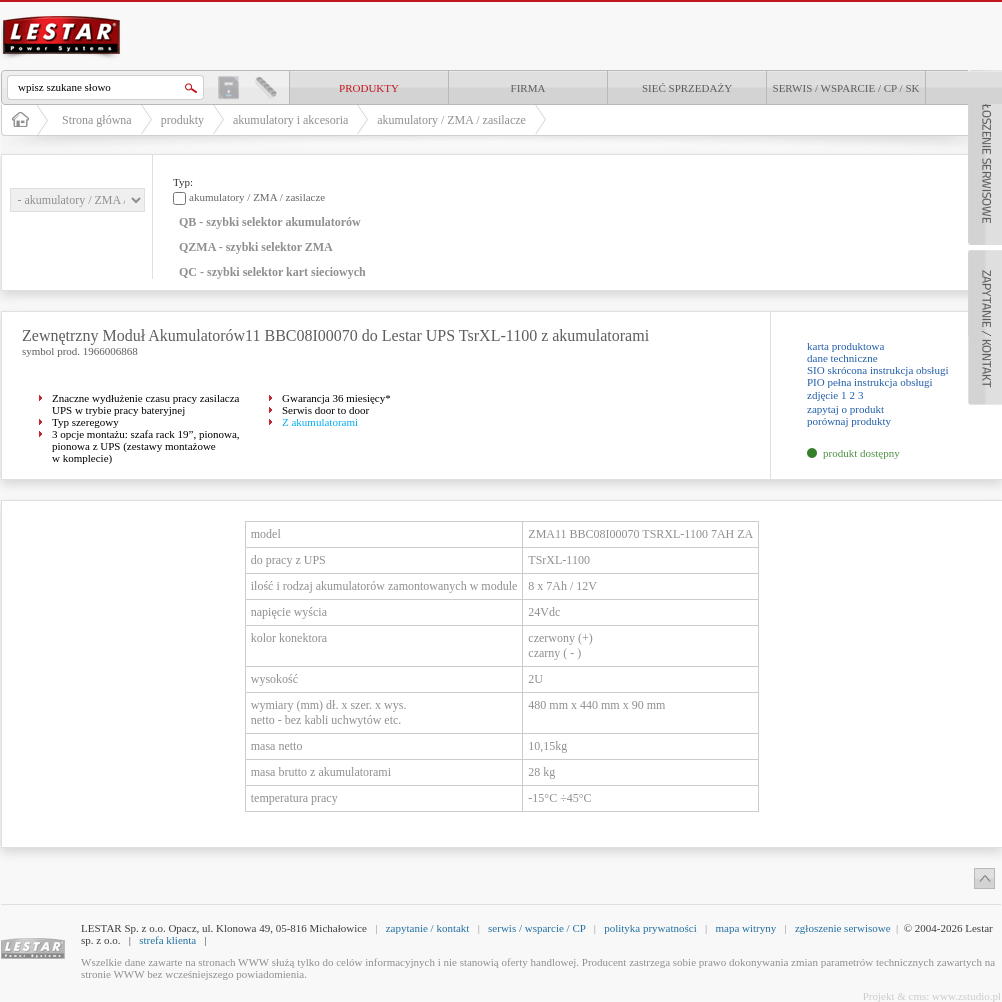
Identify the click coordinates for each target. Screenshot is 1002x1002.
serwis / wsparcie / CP (536, 928)
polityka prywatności (650, 928)
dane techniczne (842, 358)
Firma (528, 88)
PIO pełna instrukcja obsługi (870, 382)
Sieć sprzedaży (687, 88)
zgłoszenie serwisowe (843, 928)
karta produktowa (845, 346)
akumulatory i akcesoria (290, 120)
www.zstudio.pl (966, 996)
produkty (369, 88)
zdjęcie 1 (826, 395)
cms (918, 996)
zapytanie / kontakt (428, 928)
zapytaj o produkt (845, 409)
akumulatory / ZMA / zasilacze (451, 120)
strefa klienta (167, 940)
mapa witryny (745, 928)
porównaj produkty (849, 421)
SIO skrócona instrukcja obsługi (877, 370)
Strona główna (97, 120)
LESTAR (62, 14)
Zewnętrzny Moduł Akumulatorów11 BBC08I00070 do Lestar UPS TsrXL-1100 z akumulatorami (335, 335)
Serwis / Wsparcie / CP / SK (846, 88)
